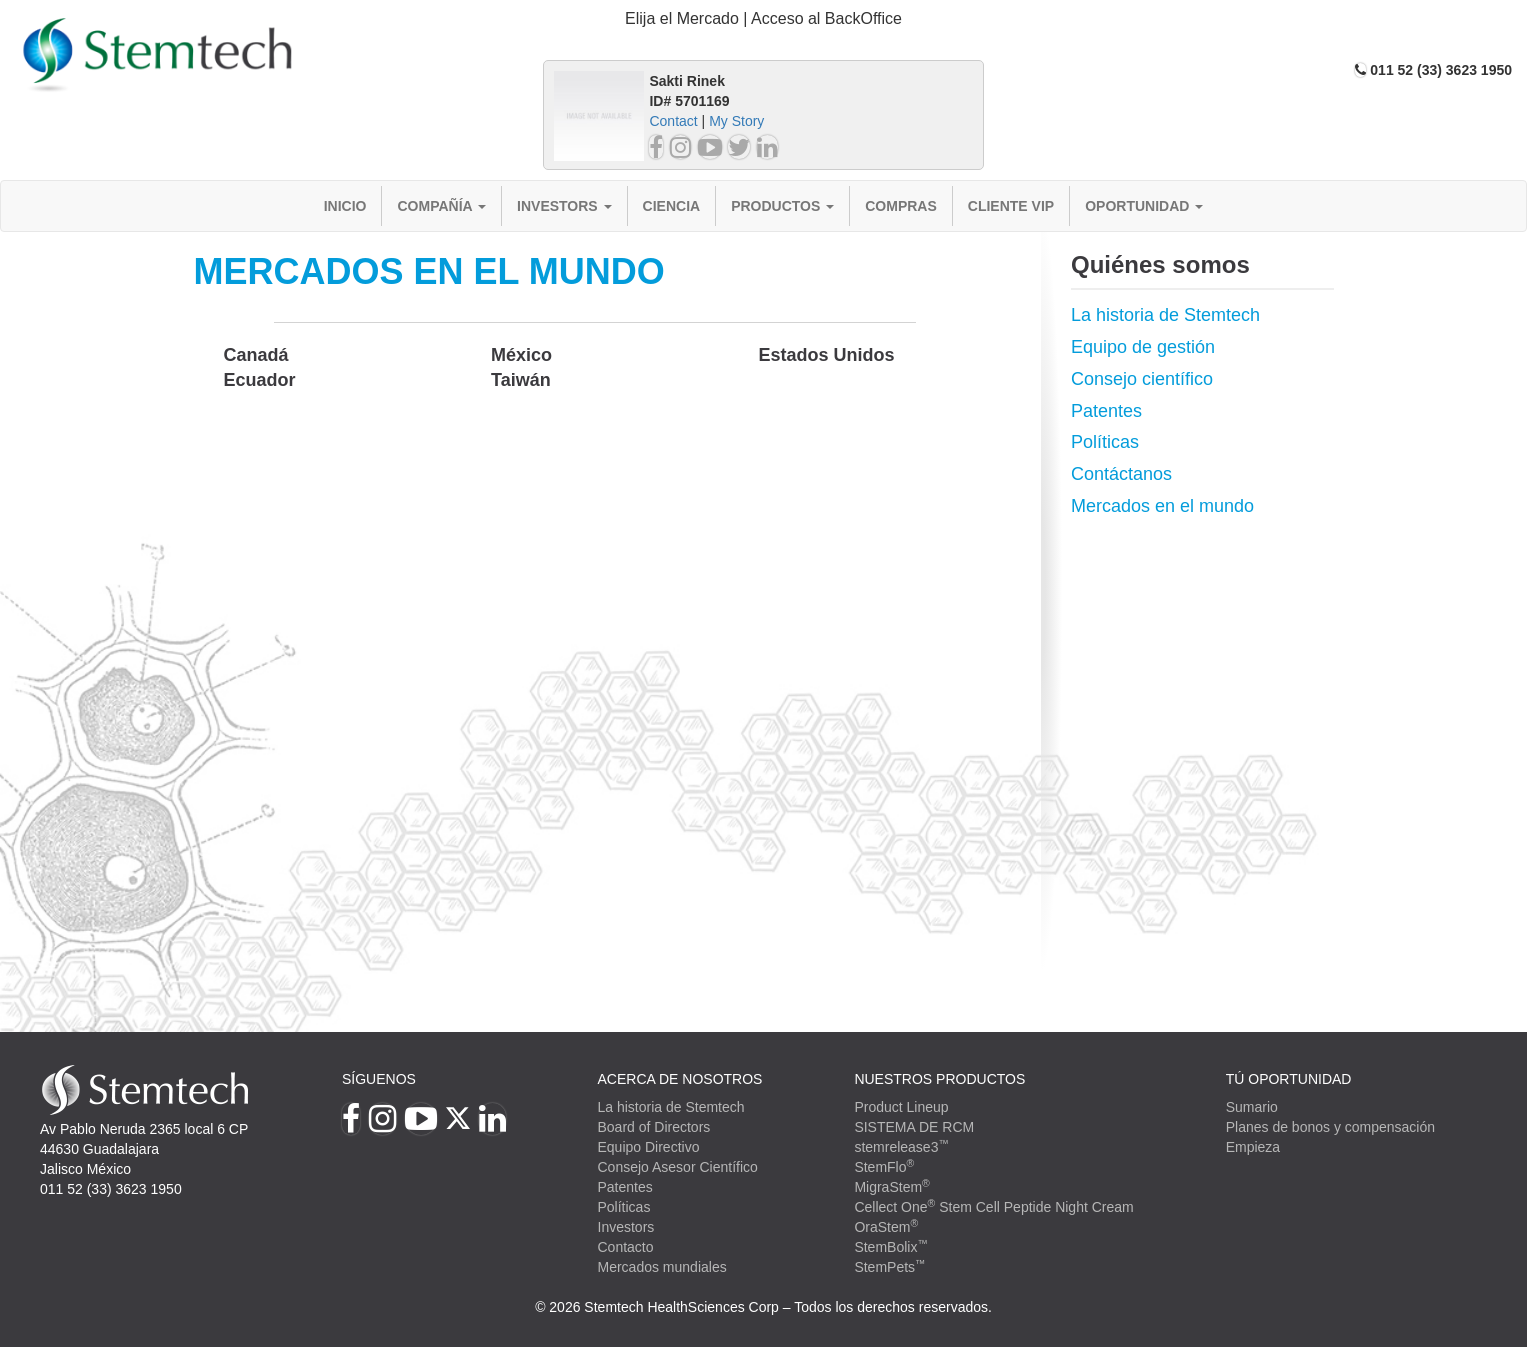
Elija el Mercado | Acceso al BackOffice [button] (763, 18)
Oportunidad (1144, 206)
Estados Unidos (826, 355)
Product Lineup (901, 1107)
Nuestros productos (939, 1079)
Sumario (1252, 1107)
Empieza (1253, 1147)
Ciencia (672, 206)
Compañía (441, 206)
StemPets (889, 1267)
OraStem (886, 1227)
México (521, 355)
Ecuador (260, 380)
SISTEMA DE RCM (914, 1127)
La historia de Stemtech (1165, 315)
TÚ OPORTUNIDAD (1289, 1079)
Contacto (626, 1247)
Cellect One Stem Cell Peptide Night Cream (993, 1207)
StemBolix (891, 1247)
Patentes (1106, 411)
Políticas (1105, 442)
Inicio (345, 206)
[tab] (764, 19)
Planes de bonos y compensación (1330, 1127)
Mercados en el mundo (1162, 506)
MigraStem (891, 1187)
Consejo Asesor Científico (678, 1167)
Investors (564, 206)
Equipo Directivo (649, 1147)
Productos (782, 206)
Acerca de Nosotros (680, 1079)
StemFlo (884, 1167)
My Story (736, 121)
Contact (673, 121)
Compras (901, 206)
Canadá (256, 355)
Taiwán (521, 380)
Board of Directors (654, 1127)
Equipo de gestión (1143, 347)
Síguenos (379, 1079)
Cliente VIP (1011, 206)
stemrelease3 (901, 1147)
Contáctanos (1121, 474)
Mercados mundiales (662, 1267)
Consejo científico (1142, 379)
